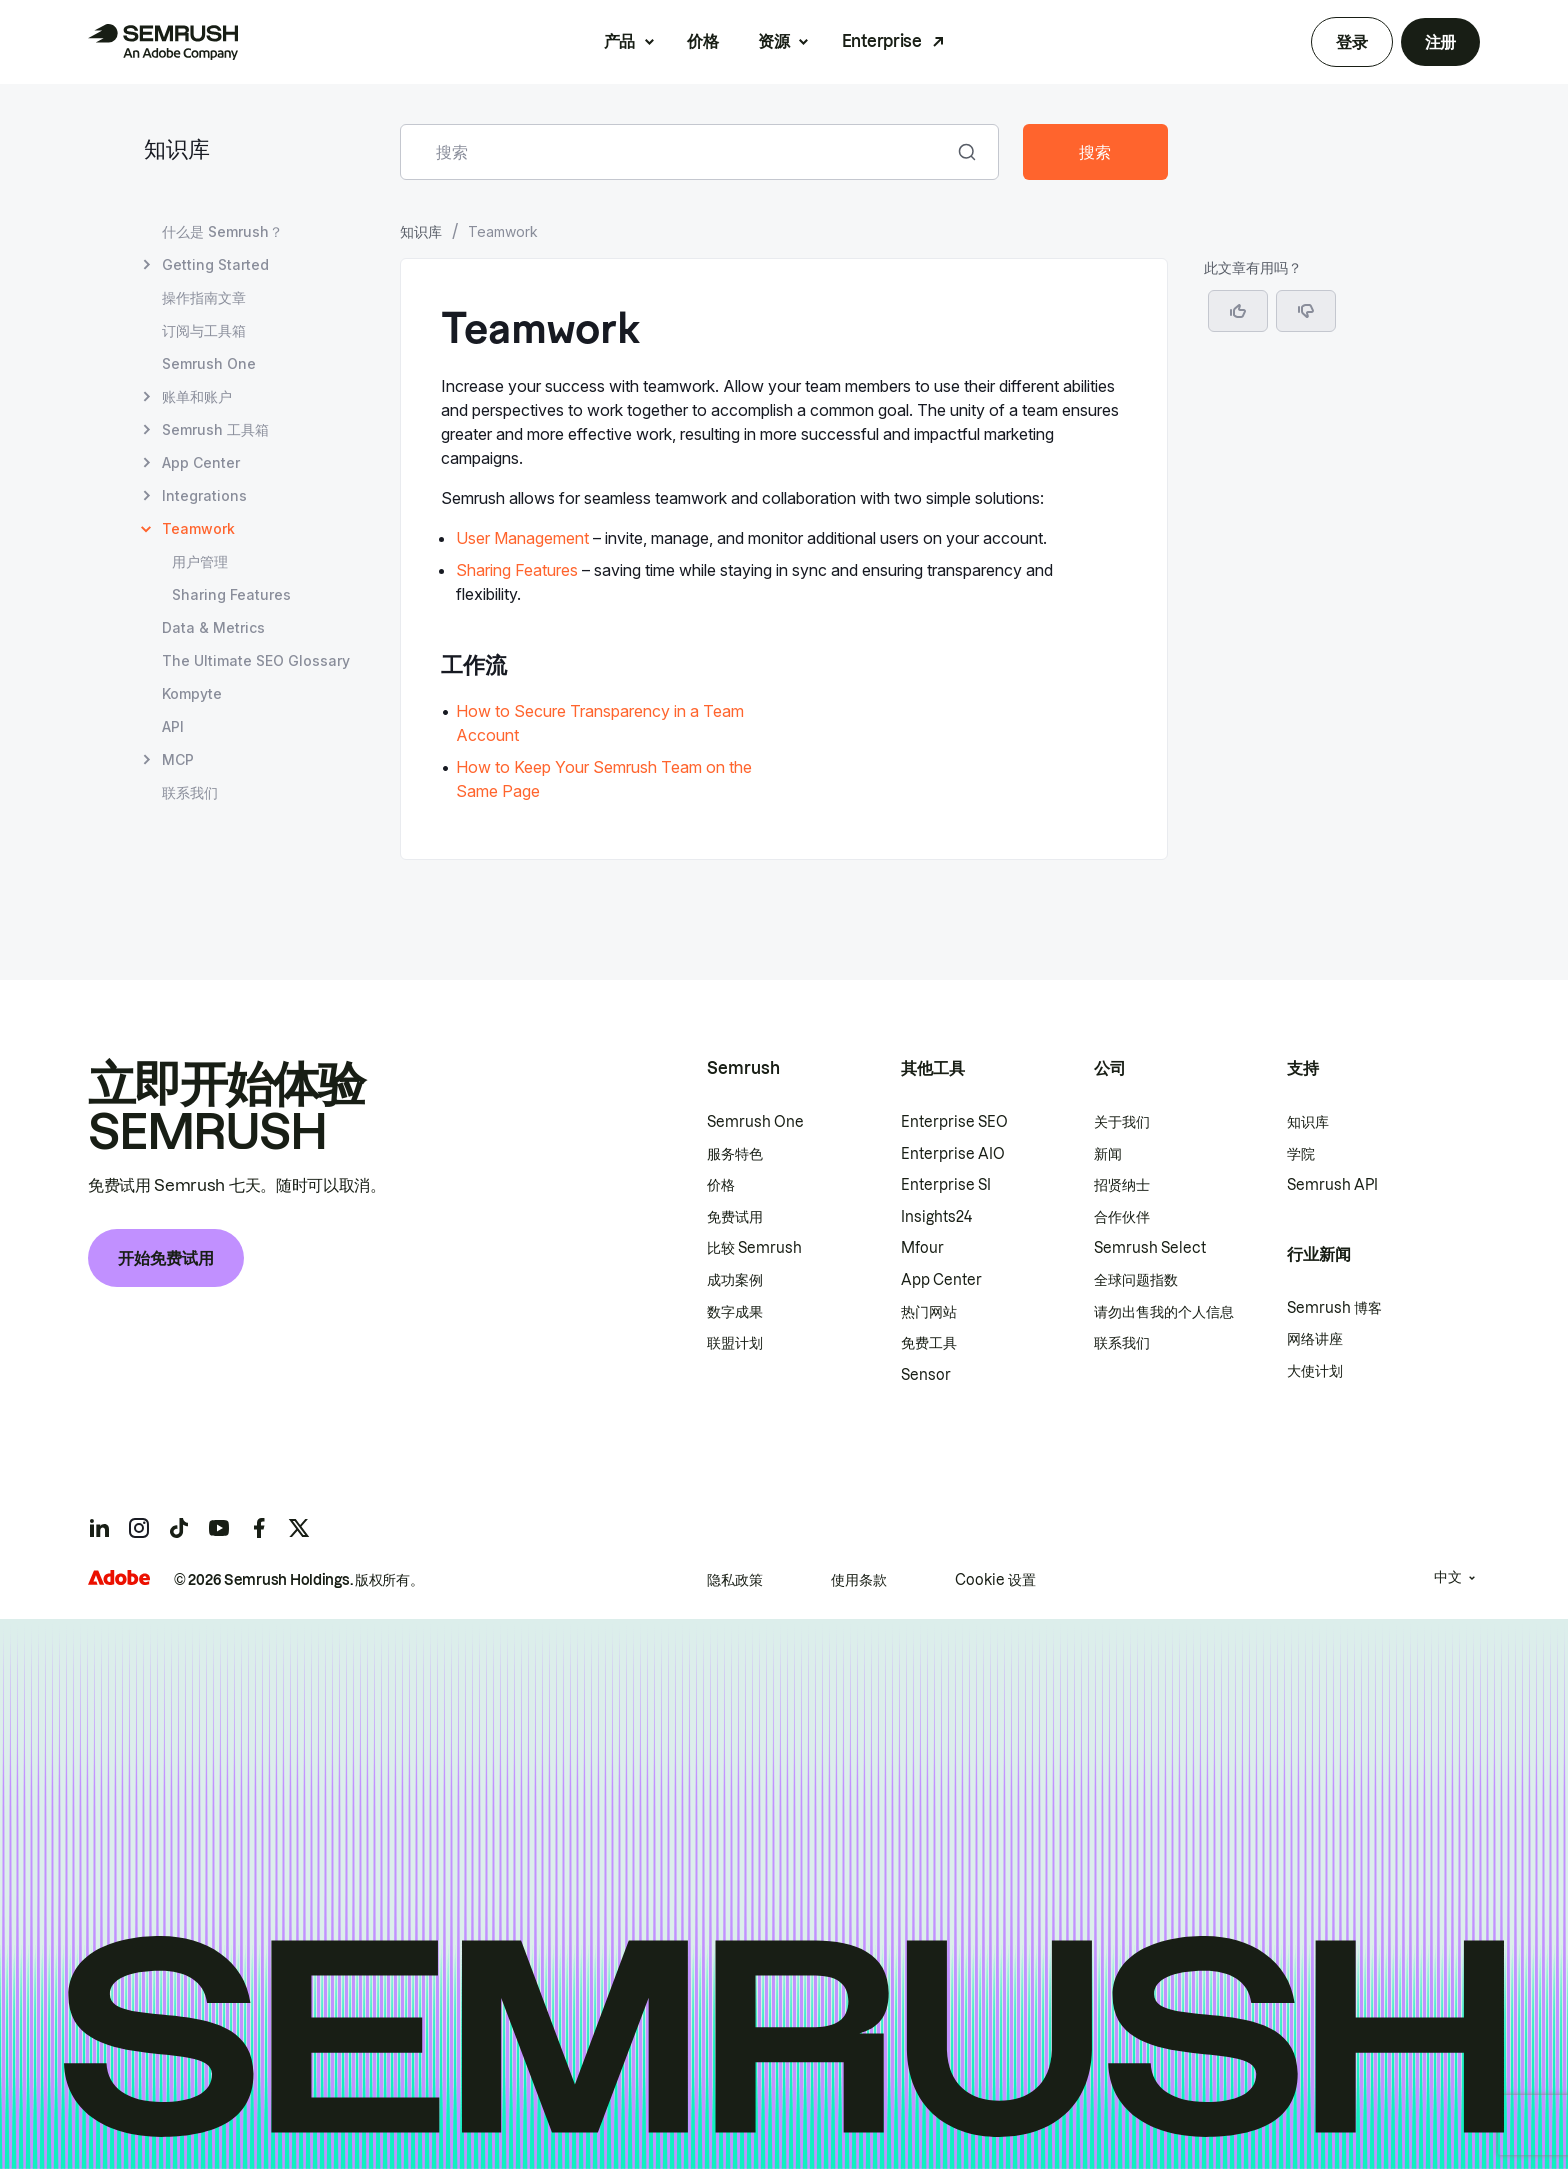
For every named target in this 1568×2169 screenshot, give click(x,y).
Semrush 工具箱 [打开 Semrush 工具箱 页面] (215, 429)
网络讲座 (1315, 1339)
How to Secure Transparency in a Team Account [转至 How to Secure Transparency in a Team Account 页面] (600, 723)
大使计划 (1315, 1371)
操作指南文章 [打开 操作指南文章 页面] (204, 297)
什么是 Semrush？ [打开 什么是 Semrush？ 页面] (222, 231)
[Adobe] (119, 1577)
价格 (702, 41)
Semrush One (755, 1122)
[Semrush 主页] (163, 42)
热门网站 (929, 1312)
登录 (1351, 42)
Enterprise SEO (954, 1122)
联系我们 (1122, 1343)
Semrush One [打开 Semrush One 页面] (209, 363)
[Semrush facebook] (259, 1528)
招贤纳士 (1122, 1185)
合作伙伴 (1122, 1217)
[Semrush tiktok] (179, 1528)
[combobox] (677, 152)
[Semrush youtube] (219, 1528)
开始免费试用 (166, 1258)
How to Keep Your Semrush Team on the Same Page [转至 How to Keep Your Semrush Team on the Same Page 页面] (604, 779)
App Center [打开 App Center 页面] (201, 462)
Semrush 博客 (1334, 1308)
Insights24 (936, 1217)
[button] (1306, 311)
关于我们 (1122, 1122)
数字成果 (735, 1312)
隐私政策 (735, 1580)
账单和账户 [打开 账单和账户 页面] (197, 396)
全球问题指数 (1136, 1280)
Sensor (926, 1375)
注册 (1440, 42)
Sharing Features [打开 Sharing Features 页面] (231, 594)
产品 (619, 41)
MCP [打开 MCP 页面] (178, 759)
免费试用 (735, 1217)
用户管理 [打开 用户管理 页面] (200, 561)
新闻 (1108, 1154)
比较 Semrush (754, 1248)
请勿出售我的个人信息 (1164, 1312)
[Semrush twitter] (299, 1528)
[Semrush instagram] (139, 1528)
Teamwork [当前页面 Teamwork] (198, 528)
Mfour (922, 1248)
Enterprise (882, 41)
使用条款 (859, 1580)
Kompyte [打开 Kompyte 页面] (192, 693)
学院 (1301, 1154)
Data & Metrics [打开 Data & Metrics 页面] (213, 627)
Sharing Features (517, 570)
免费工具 (929, 1343)
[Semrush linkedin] (99, 1528)
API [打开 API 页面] (173, 726)
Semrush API (1332, 1185)
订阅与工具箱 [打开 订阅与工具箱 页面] (204, 330)
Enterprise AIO (953, 1154)
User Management (522, 538)
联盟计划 (735, 1343)
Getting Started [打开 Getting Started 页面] (215, 264)
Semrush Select (1150, 1248)
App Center (941, 1280)
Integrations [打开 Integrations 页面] (204, 495)
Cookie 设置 (995, 1580)
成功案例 (735, 1280)
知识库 (177, 151)
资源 (773, 41)
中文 (1448, 1577)
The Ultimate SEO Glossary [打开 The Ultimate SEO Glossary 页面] (256, 660)
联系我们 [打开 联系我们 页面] (190, 792)
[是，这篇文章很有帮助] (1238, 311)
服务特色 (735, 1154)
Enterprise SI (946, 1185)
